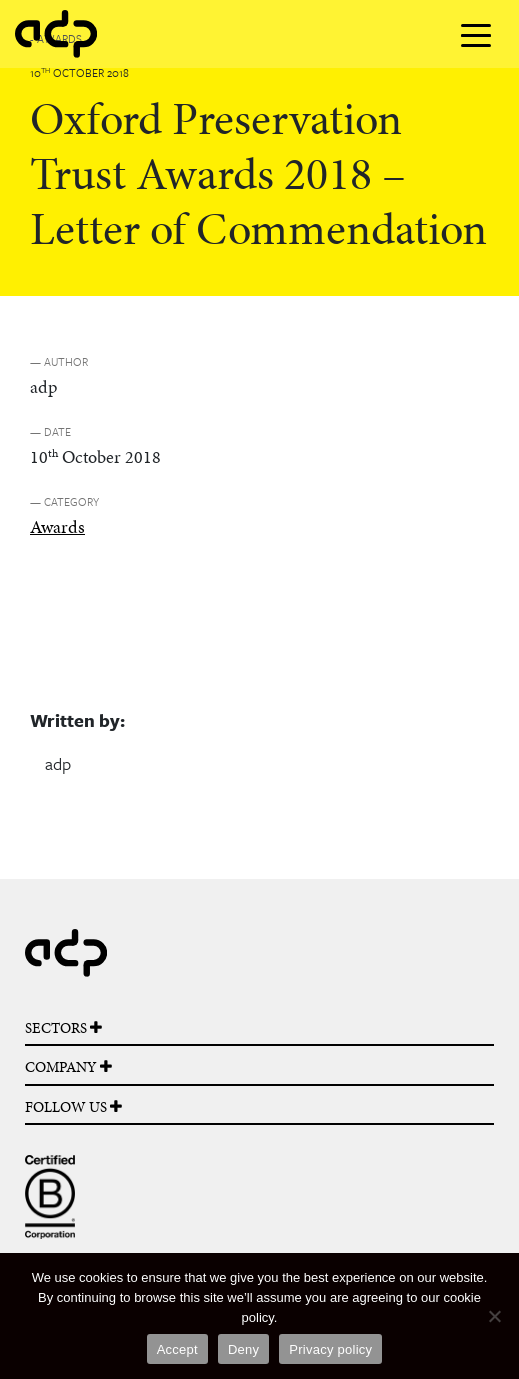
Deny (243, 1349)
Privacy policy (330, 1349)
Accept (177, 1349)
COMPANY (68, 1067)
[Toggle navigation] (476, 34)
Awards (57, 526)
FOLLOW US (73, 1107)
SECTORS (63, 1028)
